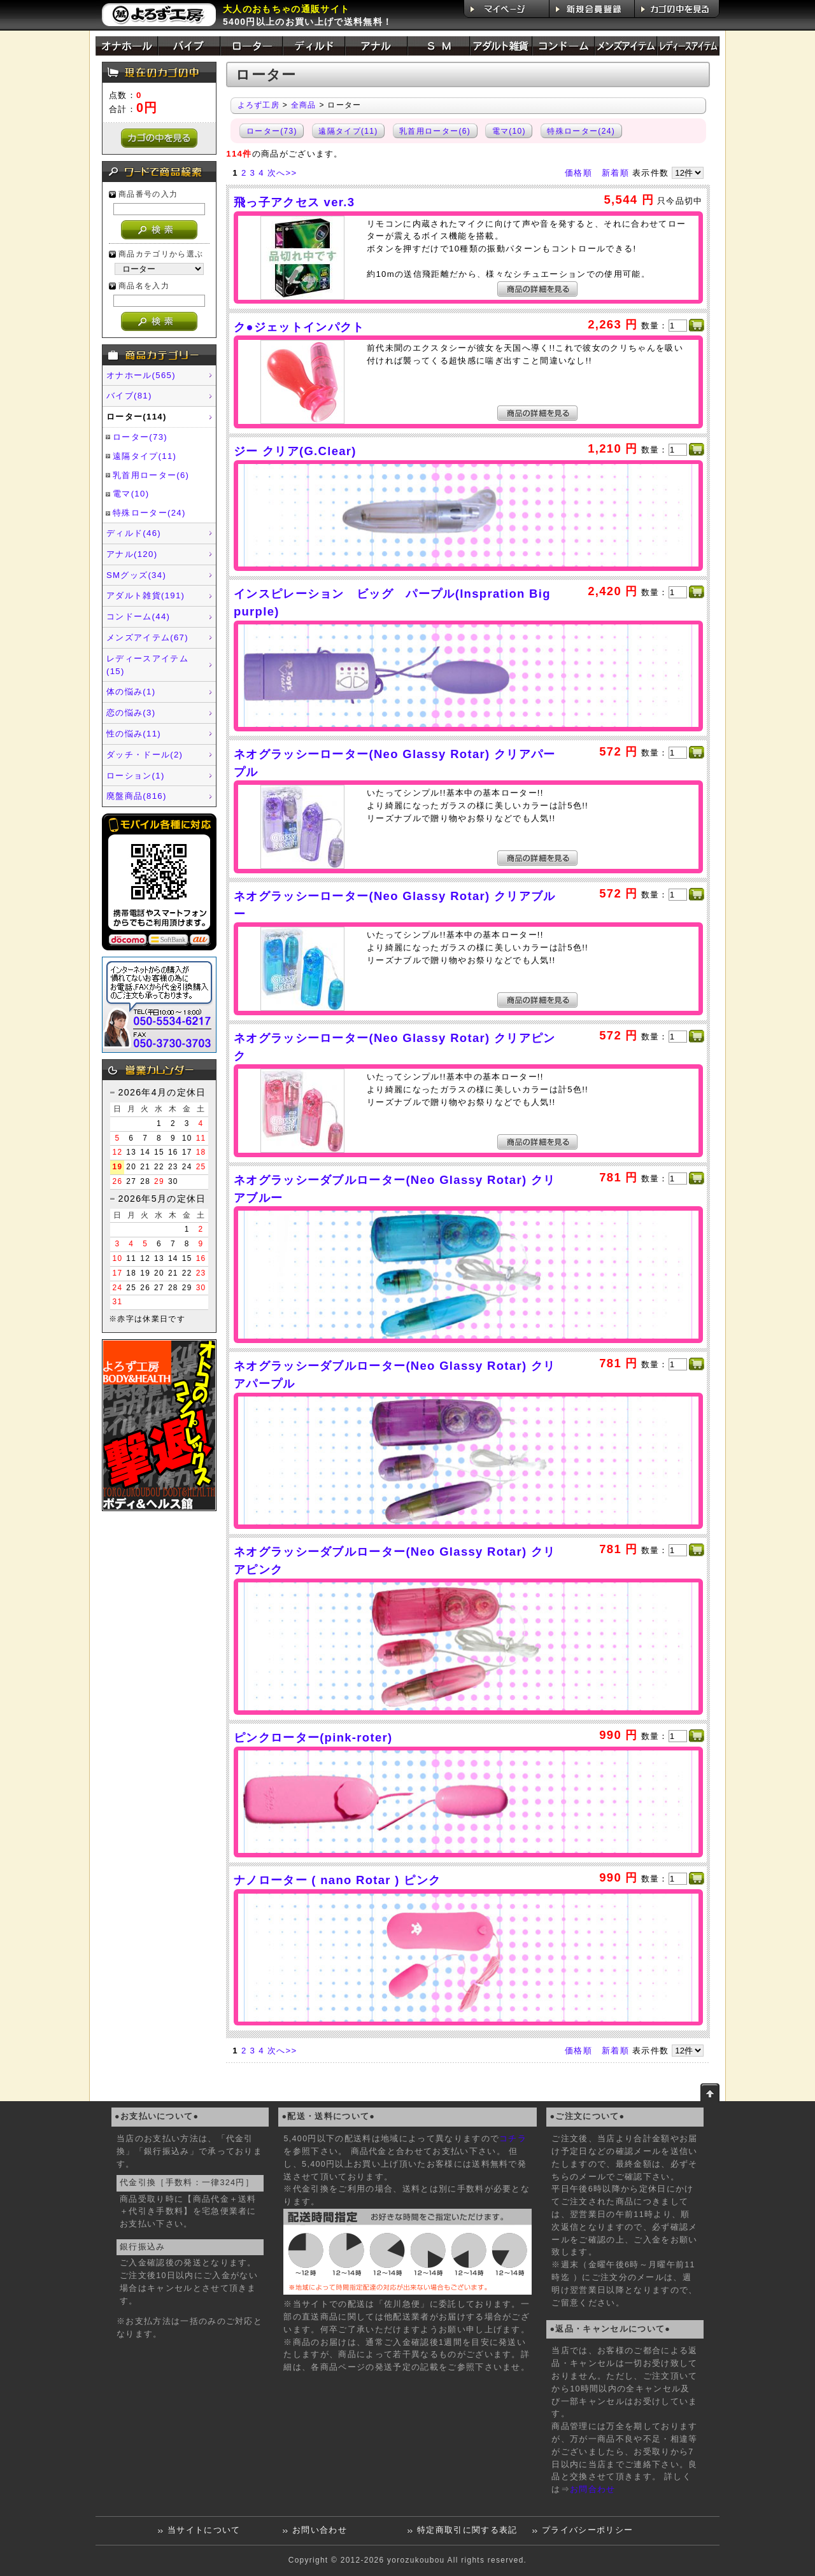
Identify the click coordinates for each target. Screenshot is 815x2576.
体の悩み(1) (130, 691)
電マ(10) (131, 493)
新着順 (615, 173)
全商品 (303, 105)
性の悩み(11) (133, 733)
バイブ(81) (129, 395)
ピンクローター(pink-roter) (313, 1737)
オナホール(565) (141, 375)
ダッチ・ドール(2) (144, 754)
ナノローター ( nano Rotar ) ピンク (337, 1880)
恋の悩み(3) (130, 712)
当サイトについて (204, 2530)
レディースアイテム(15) (147, 665)
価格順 (578, 173)
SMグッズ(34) (136, 575)
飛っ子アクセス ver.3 (294, 202)
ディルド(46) (133, 533)
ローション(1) (135, 775)
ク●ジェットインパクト (299, 327)
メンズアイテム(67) (147, 637)
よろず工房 (258, 105)
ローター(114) (136, 416)
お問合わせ (593, 2489)
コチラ (513, 2138)
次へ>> (282, 173)
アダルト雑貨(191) (145, 595)
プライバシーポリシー (587, 2530)
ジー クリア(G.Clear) (295, 451)
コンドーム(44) (138, 616)
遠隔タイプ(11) (144, 456)
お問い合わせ (319, 2530)
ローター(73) (140, 437)
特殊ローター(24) (149, 512)
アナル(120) (131, 554)
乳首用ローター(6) (151, 475)
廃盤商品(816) (136, 796)
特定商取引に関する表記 (467, 2530)
